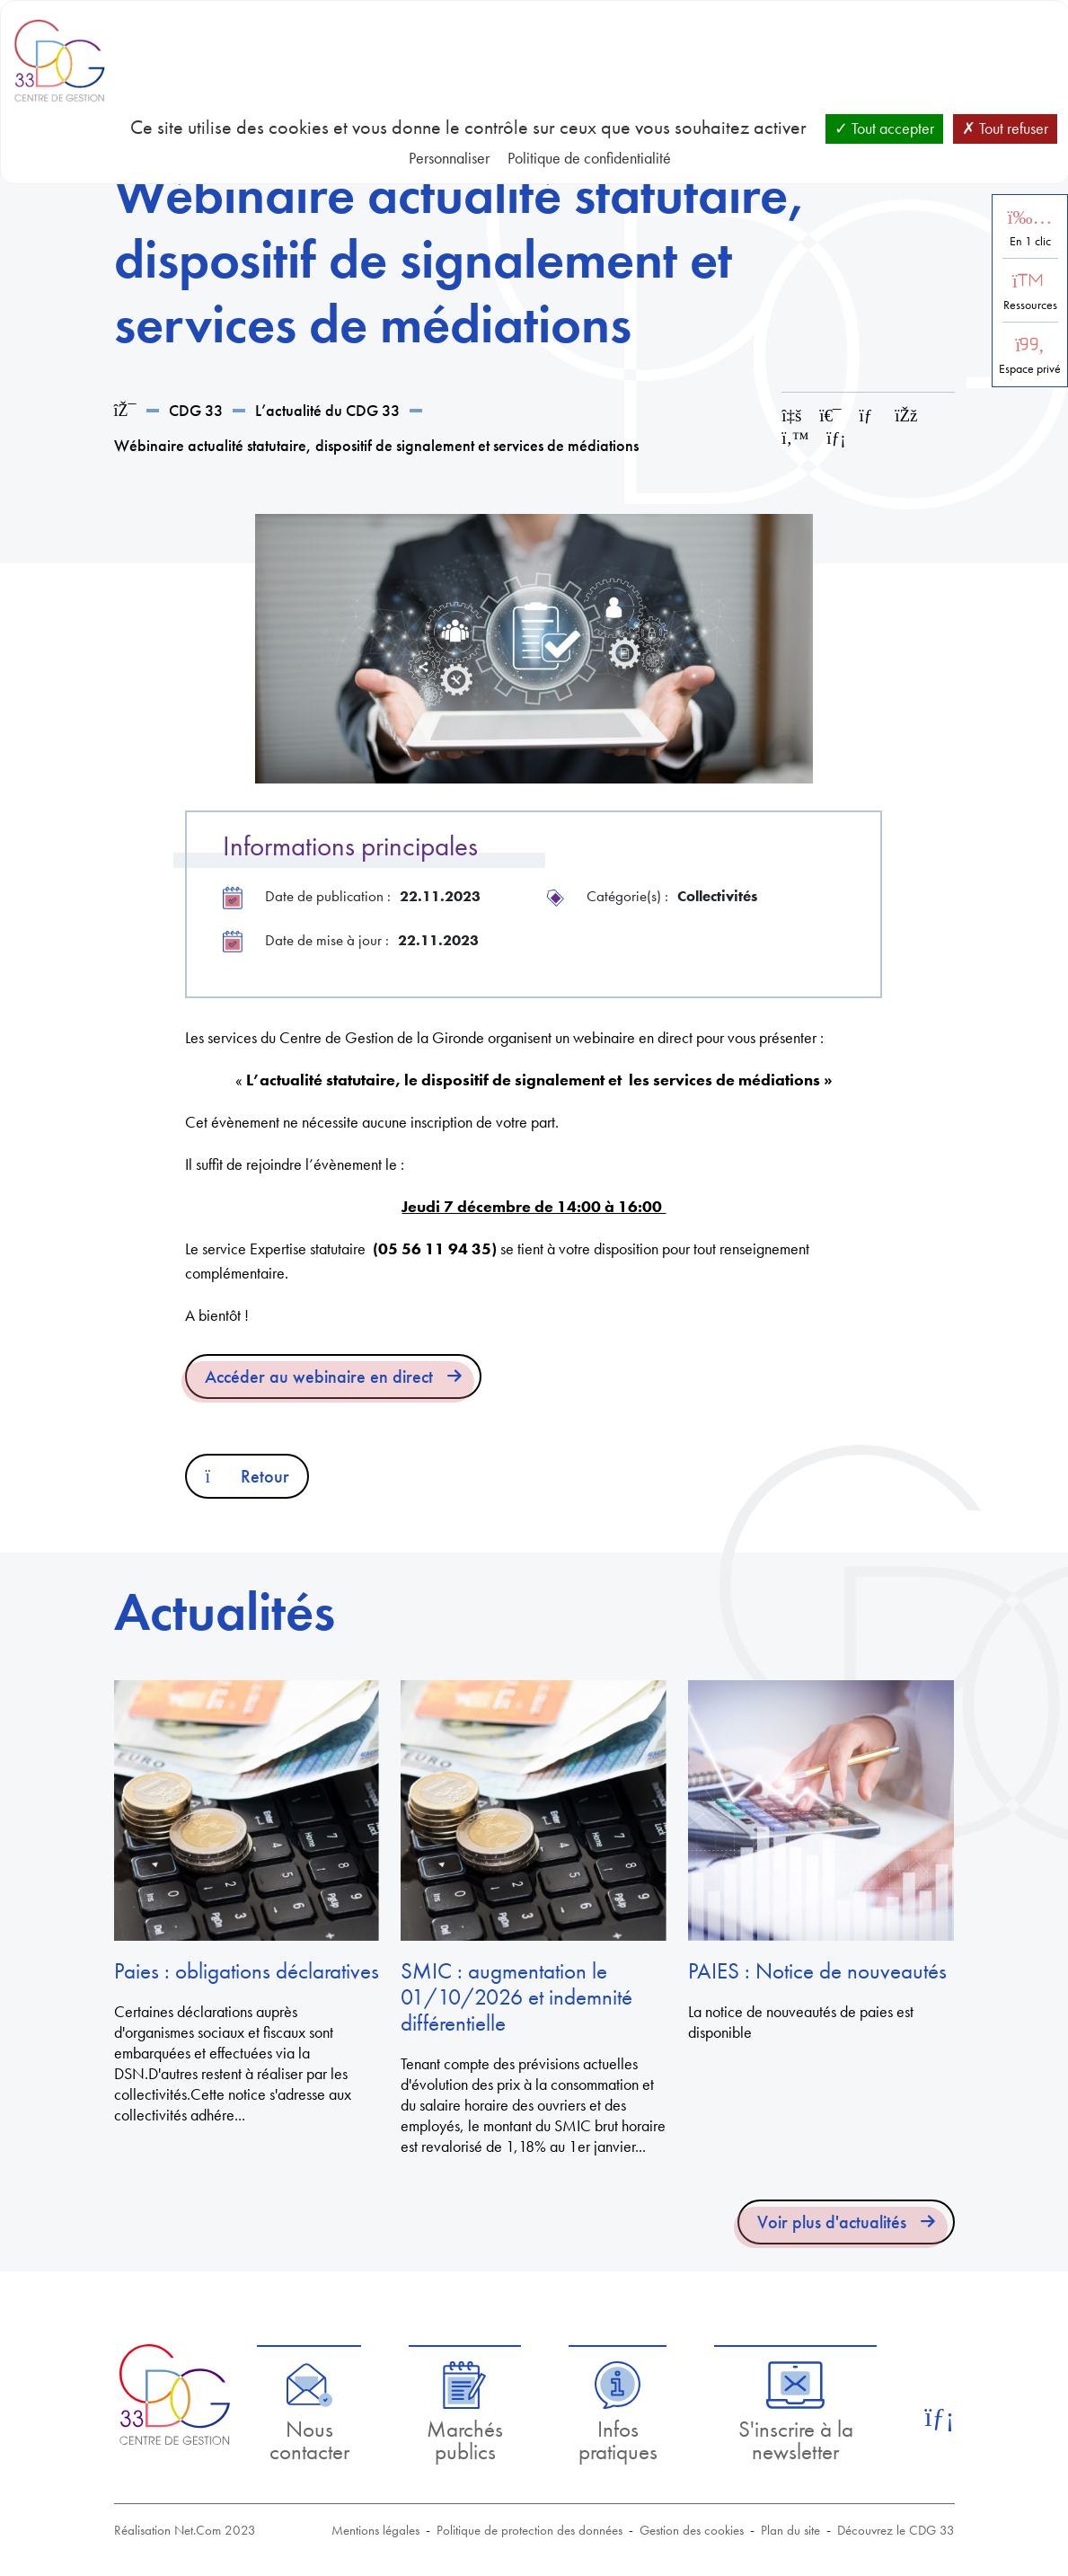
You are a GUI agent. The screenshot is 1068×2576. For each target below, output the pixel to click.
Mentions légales (375, 2530)
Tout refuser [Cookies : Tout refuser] (1005, 128)
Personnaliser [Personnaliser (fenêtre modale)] (449, 157)
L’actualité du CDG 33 (327, 410)
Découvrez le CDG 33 (896, 2530)
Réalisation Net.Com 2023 (185, 2530)
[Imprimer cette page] (830, 415)
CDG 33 (196, 410)
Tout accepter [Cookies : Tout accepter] (884, 128)
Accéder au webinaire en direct (319, 1376)
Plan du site (790, 2530)
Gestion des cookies (692, 2530)
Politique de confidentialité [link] (589, 157)
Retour (247, 1476)
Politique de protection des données (529, 2530)
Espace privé (1030, 369)
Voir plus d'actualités (831, 2222)
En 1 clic (1030, 241)
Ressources (1030, 305)
